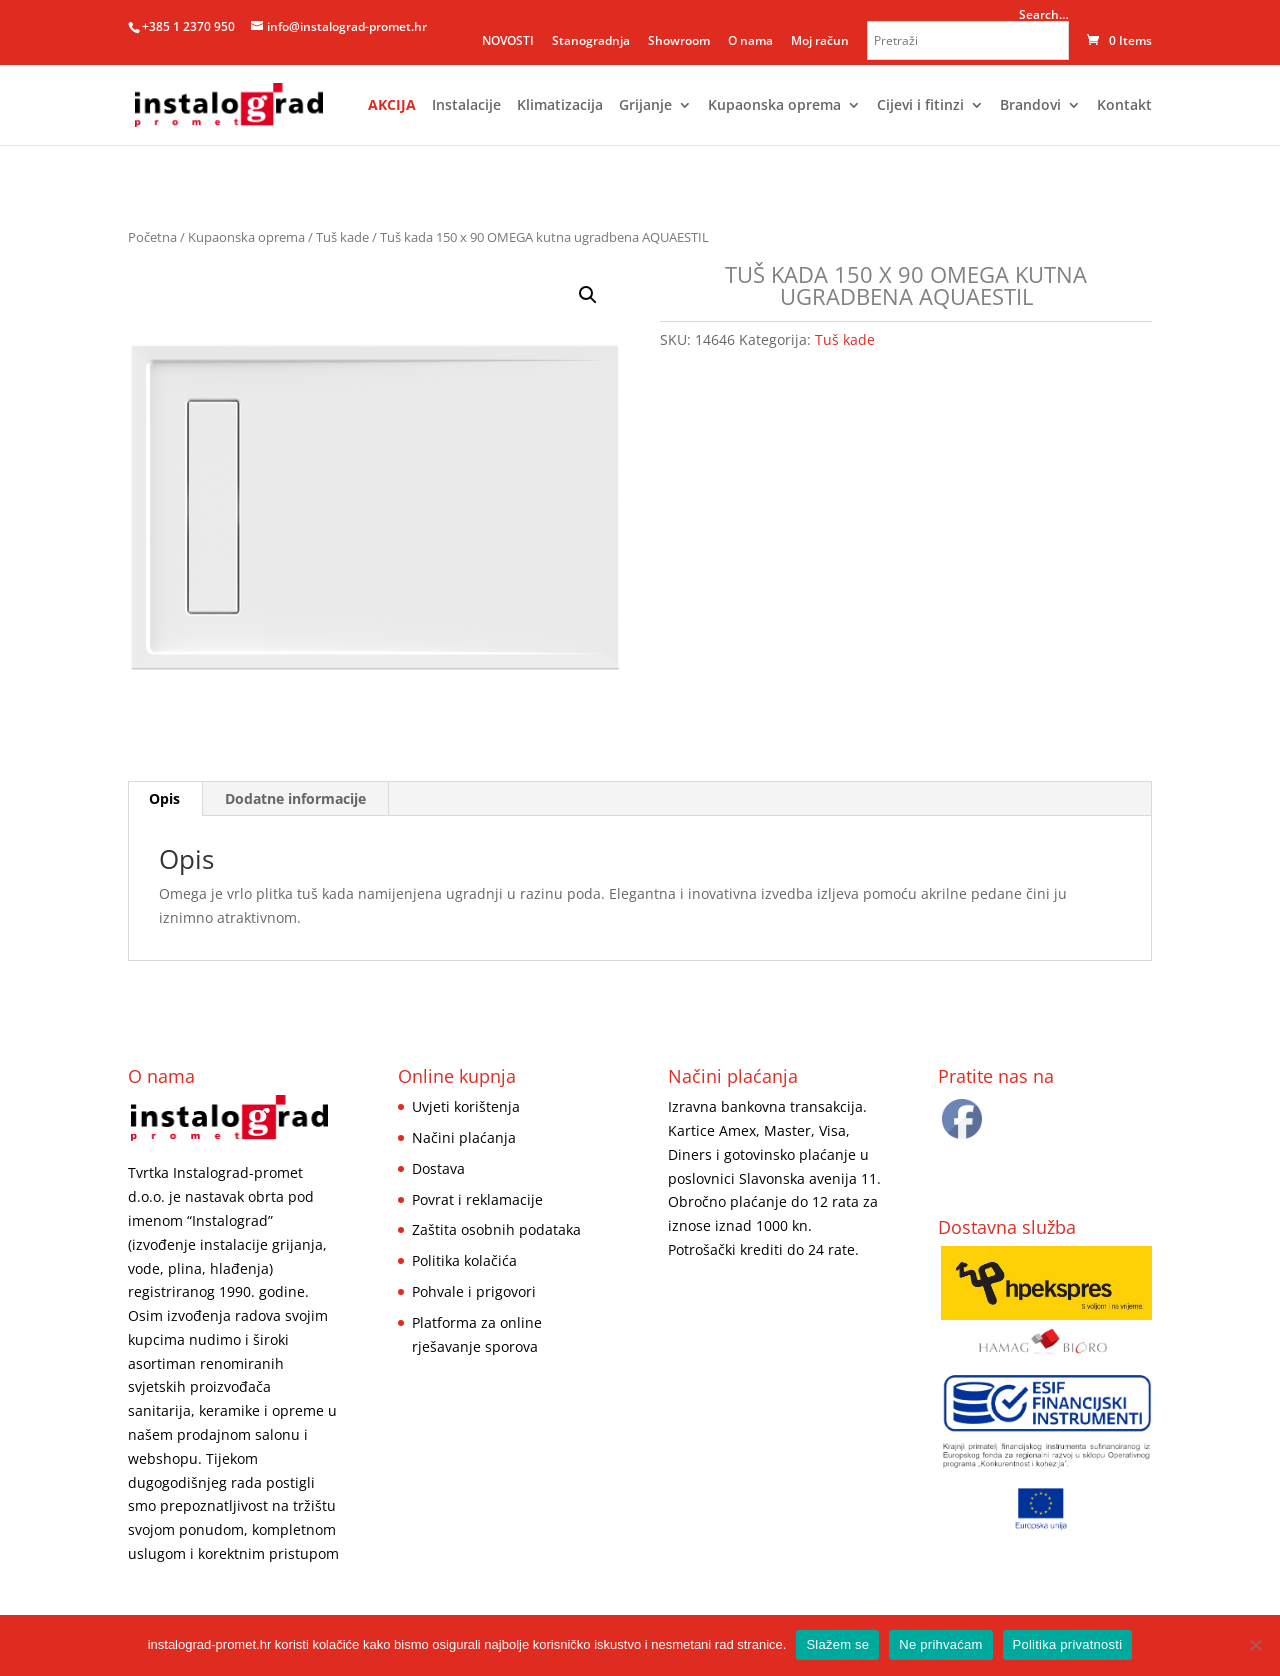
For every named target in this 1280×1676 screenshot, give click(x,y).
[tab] (165, 799)
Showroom (679, 40)
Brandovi (1030, 106)
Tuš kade (342, 237)
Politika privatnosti (1068, 1644)
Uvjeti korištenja (466, 1106)
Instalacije (466, 106)
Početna (152, 237)
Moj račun (820, 40)
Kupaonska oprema (774, 106)
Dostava (438, 1168)
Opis (164, 798)
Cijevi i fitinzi (920, 106)
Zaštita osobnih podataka (496, 1229)
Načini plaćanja (464, 1137)
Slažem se (837, 1644)
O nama (750, 40)
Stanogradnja (591, 40)
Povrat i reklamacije (477, 1199)
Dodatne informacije (295, 798)
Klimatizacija (560, 106)
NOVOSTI (508, 40)
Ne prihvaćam (940, 1644)
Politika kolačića (464, 1260)
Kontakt (1124, 106)
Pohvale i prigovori (474, 1291)
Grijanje (645, 106)
